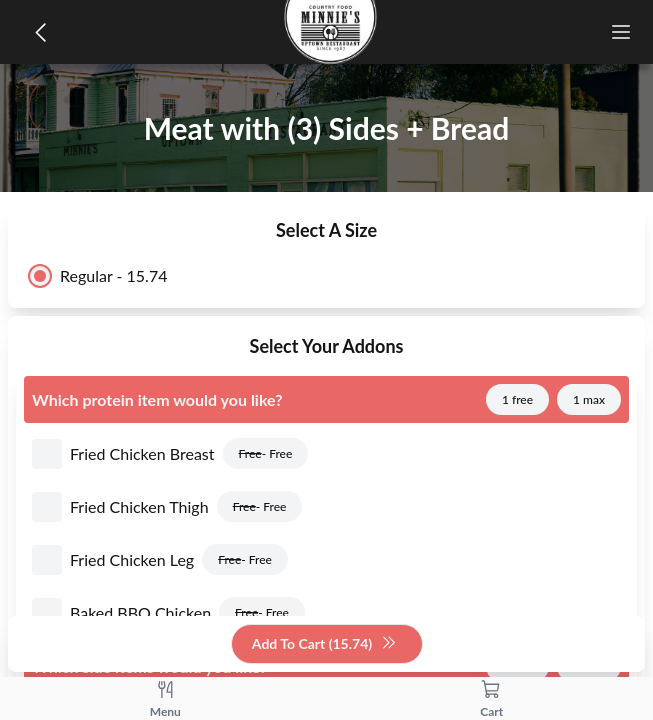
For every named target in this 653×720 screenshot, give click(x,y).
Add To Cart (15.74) (324, 644)
